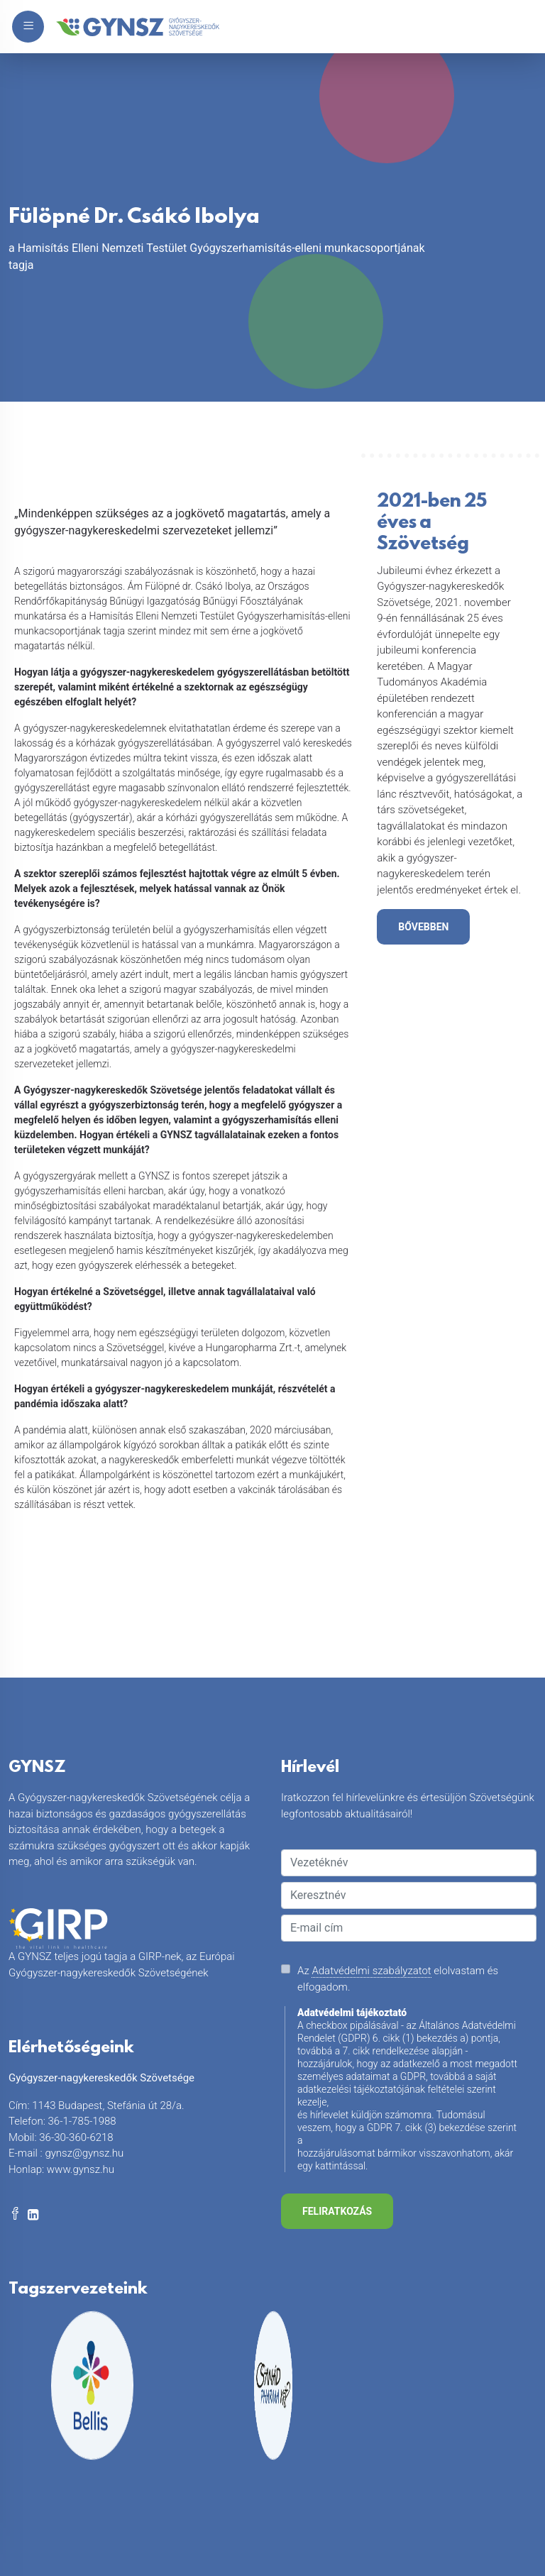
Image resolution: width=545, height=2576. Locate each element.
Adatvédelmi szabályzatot (371, 1970)
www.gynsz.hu (80, 2169)
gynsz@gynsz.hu (84, 2153)
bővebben (423, 926)
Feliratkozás (337, 2211)
